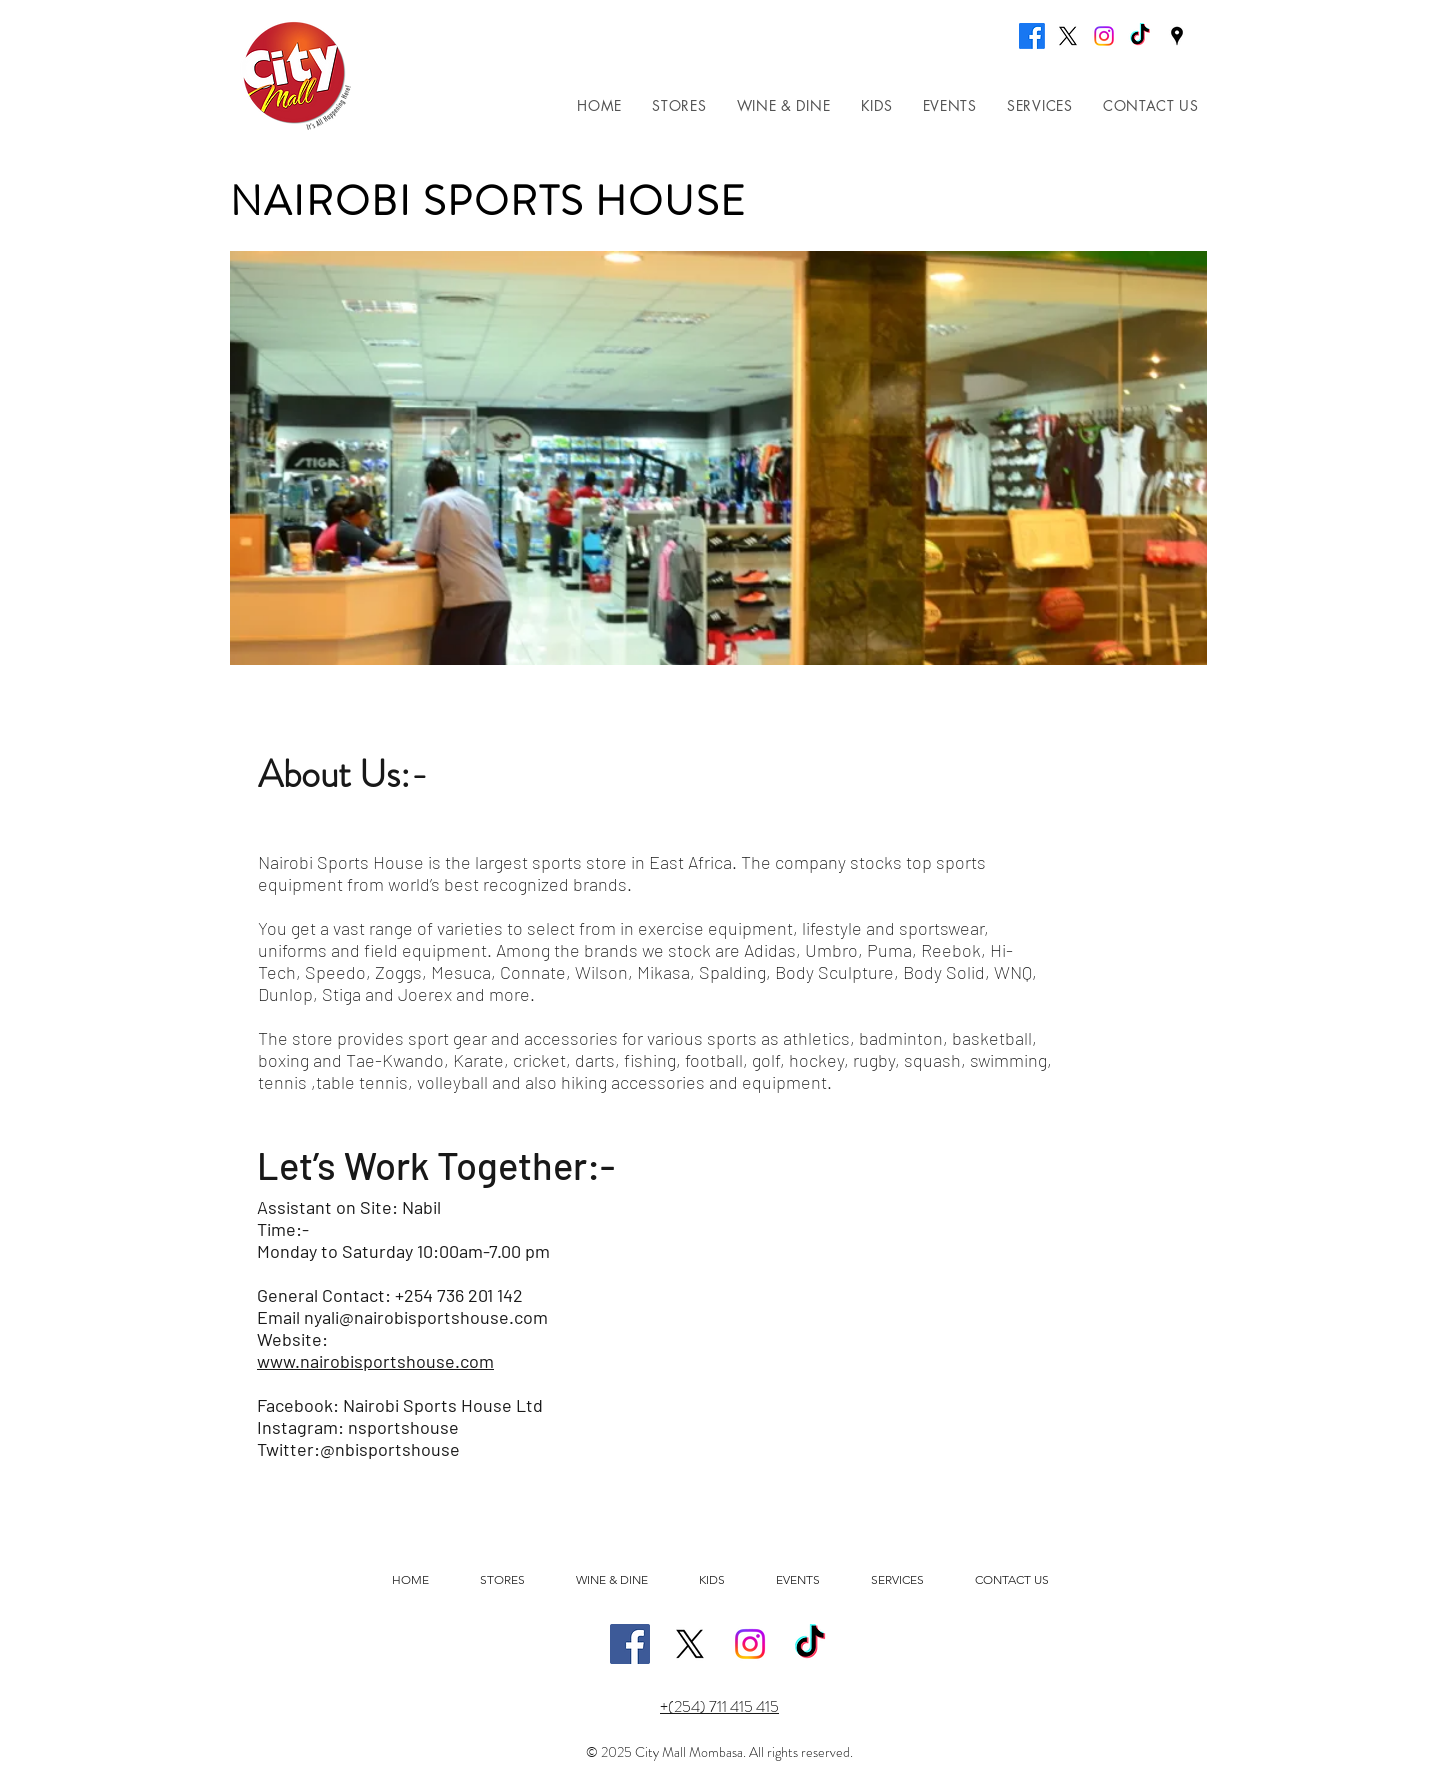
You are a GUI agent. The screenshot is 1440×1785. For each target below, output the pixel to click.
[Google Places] (1177, 36)
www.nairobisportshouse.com (375, 1361)
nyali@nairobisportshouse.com (426, 1317)
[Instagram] (1104, 36)
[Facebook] (1032, 36)
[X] (1068, 36)
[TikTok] (1140, 36)
